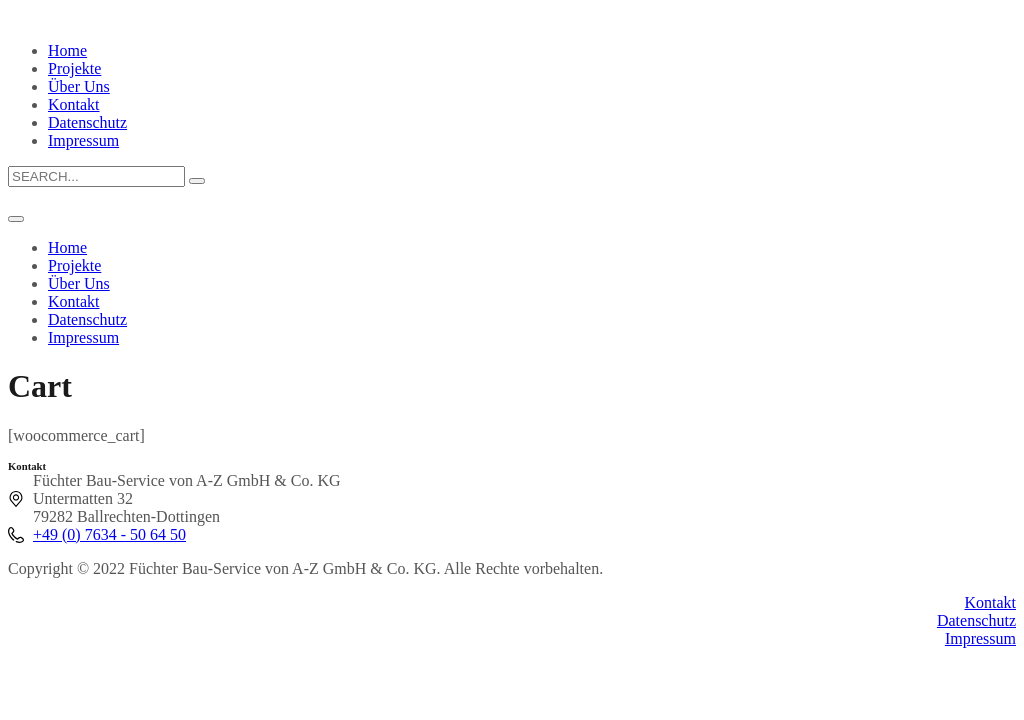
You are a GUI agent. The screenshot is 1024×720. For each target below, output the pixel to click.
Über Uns (79, 86)
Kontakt (74, 104)
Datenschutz (87, 122)
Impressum (83, 140)
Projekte (74, 68)
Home (67, 50)
